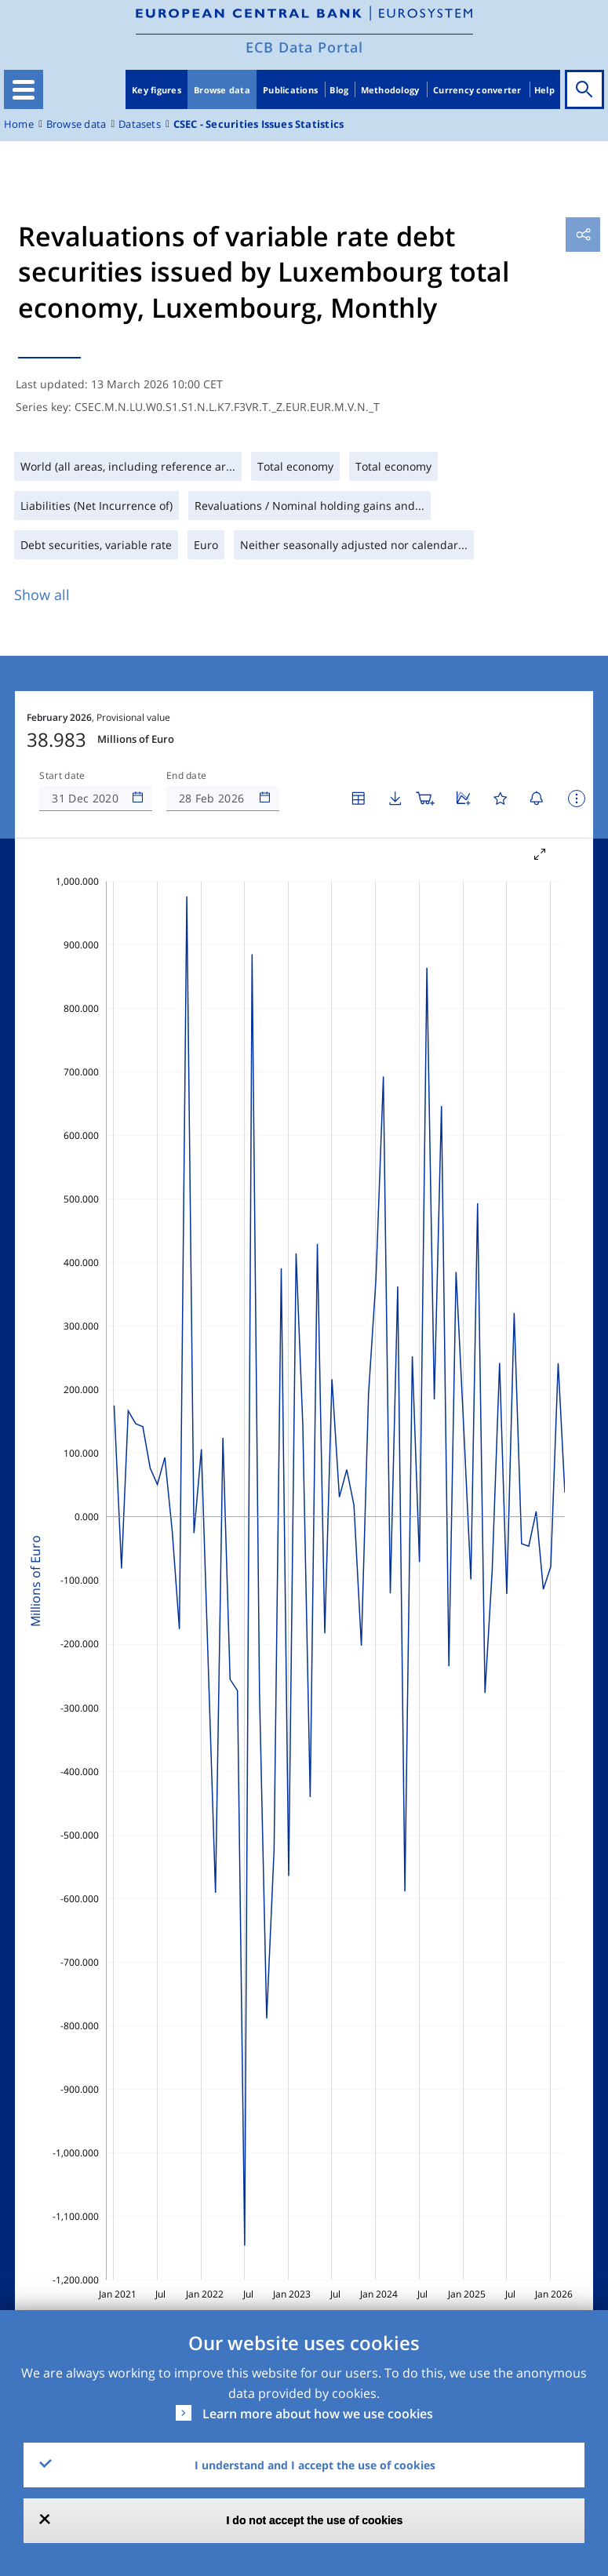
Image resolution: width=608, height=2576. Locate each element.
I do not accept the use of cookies (315, 2520)
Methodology (390, 90)
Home (19, 124)
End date (186, 776)
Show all (42, 594)
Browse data (222, 90)
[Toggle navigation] (23, 89)
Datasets (139, 124)
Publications (290, 90)
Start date (62, 776)
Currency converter (477, 90)
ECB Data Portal (304, 47)
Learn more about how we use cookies (317, 2413)
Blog (338, 90)
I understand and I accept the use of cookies (315, 2465)
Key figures (156, 90)
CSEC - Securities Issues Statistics (258, 124)
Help (544, 90)
